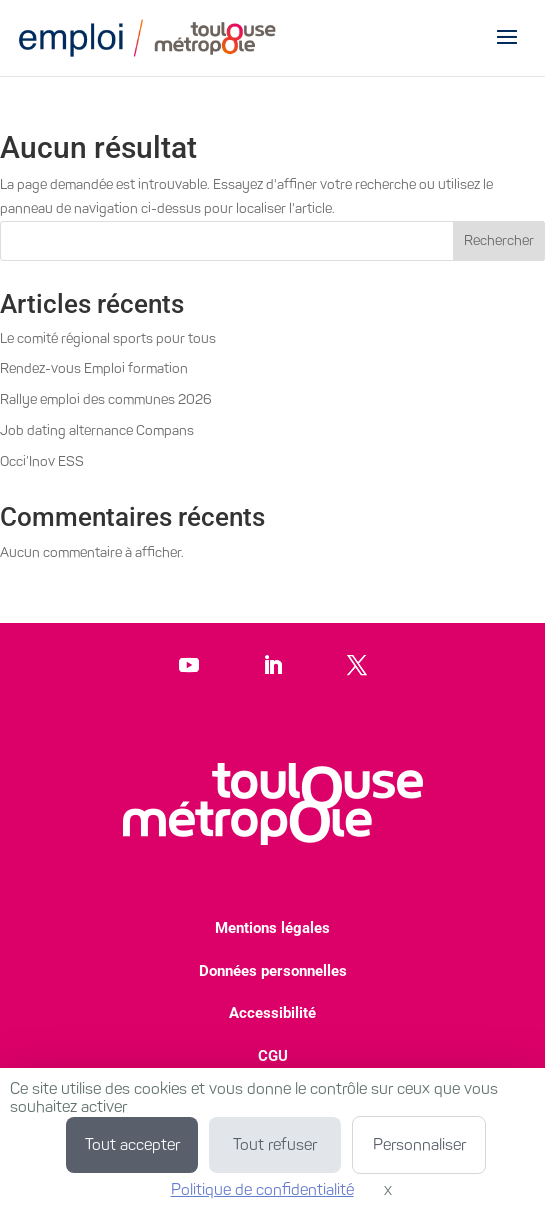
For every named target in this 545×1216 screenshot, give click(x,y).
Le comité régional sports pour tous (108, 338)
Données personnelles (273, 971)
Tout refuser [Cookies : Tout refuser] (275, 1144)
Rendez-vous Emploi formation (94, 368)
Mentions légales (272, 928)
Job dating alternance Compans (97, 430)
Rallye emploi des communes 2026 (106, 399)
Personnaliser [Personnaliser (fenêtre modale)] (419, 1144)
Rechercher (499, 240)
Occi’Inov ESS (42, 461)
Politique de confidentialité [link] (262, 1189)
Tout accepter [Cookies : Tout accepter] (132, 1144)
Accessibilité (272, 1013)
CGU (273, 1056)
